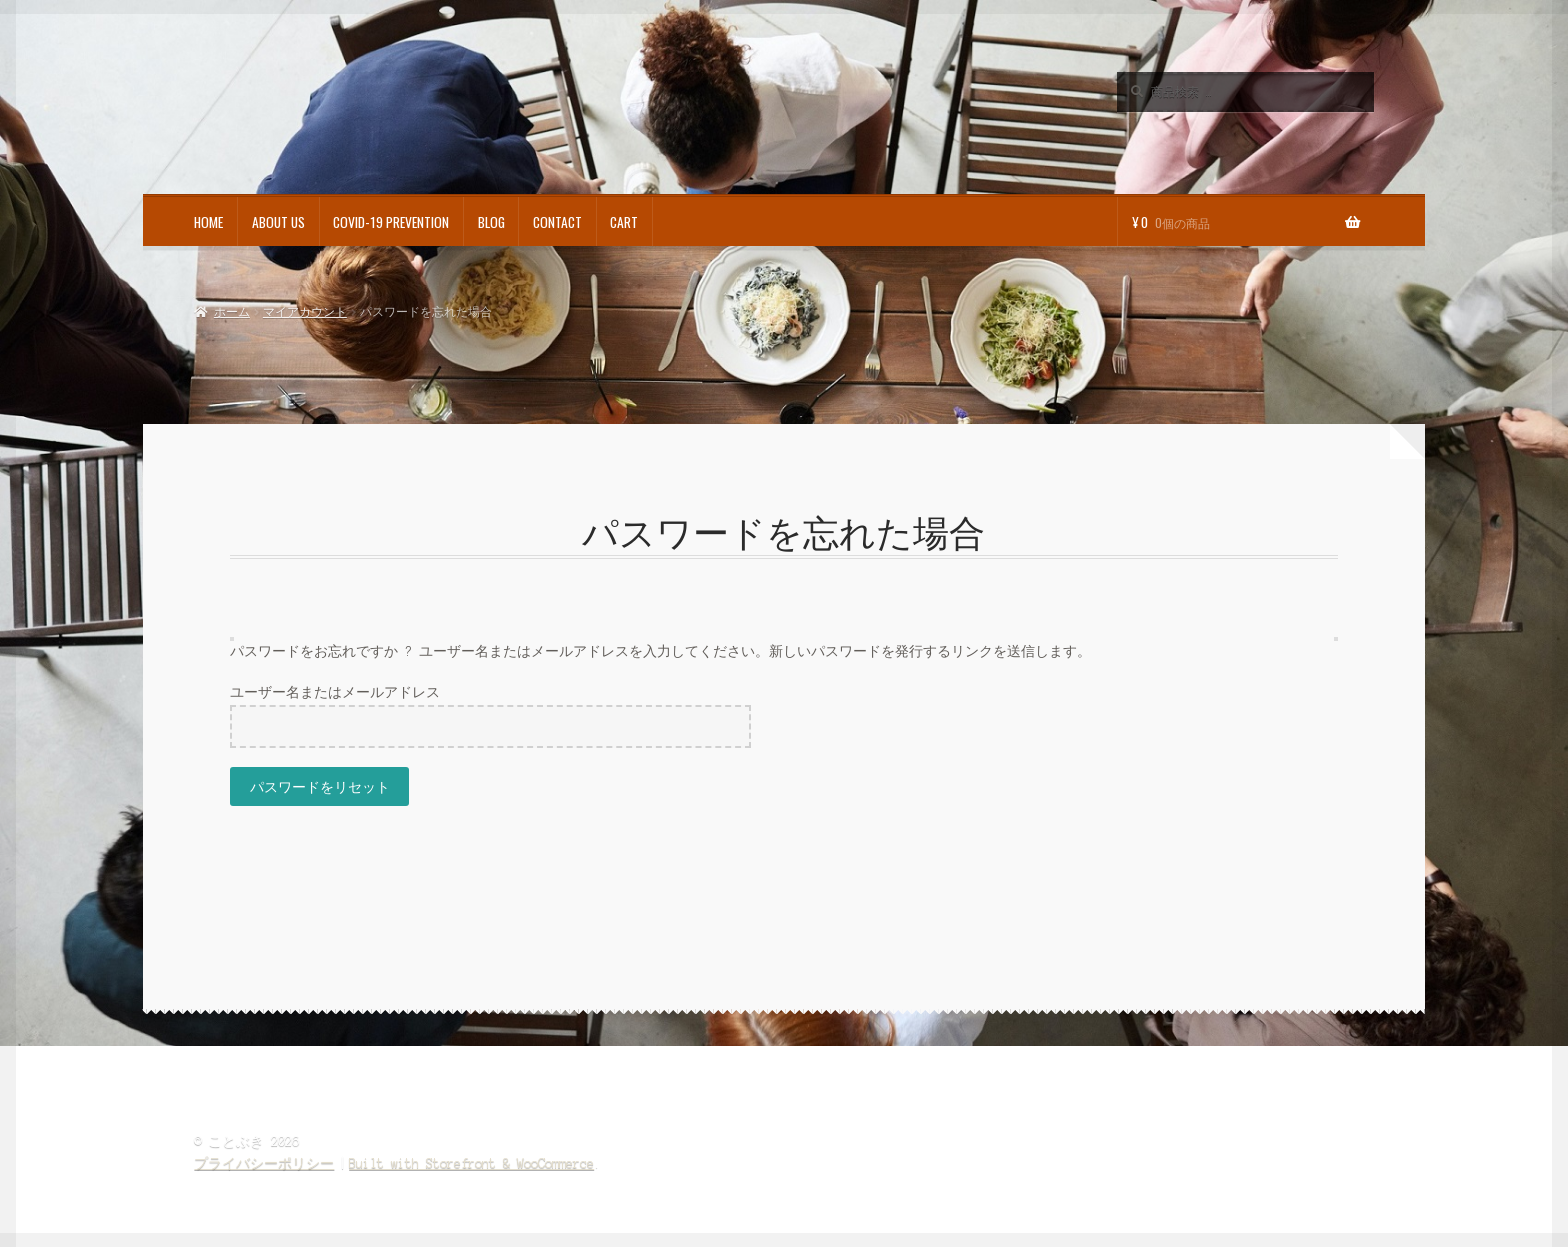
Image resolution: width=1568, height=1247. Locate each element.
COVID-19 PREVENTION (391, 222)
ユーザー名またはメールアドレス (335, 692)
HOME (208, 222)
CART (624, 222)
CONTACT (557, 222)
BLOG (491, 222)
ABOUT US (278, 222)
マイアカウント (305, 312)
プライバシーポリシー (264, 1163)
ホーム (232, 312)
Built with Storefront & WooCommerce (471, 1163)
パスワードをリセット (320, 786)
